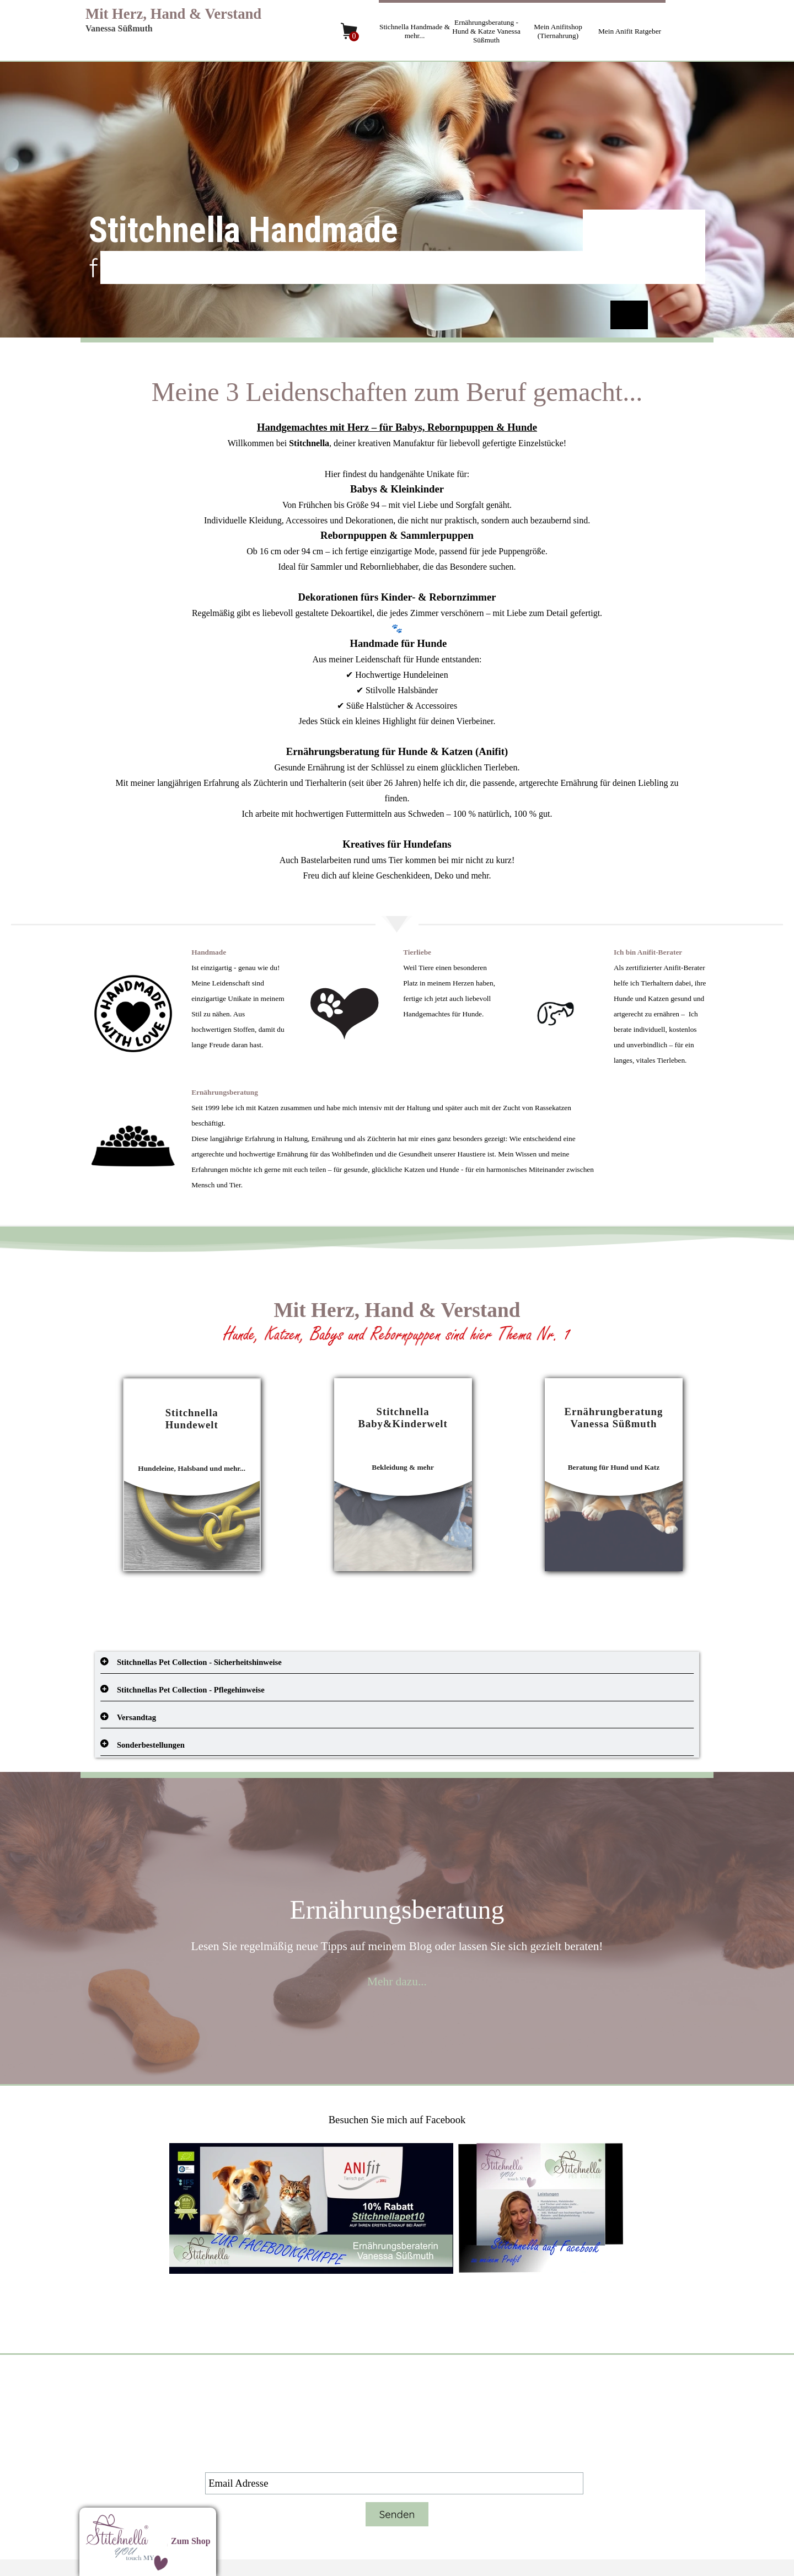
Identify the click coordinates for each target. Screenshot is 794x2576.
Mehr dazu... (397, 1981)
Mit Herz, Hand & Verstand (173, 14)
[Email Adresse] (394, 2483)
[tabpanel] (397, 627)
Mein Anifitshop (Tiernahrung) (558, 31)
